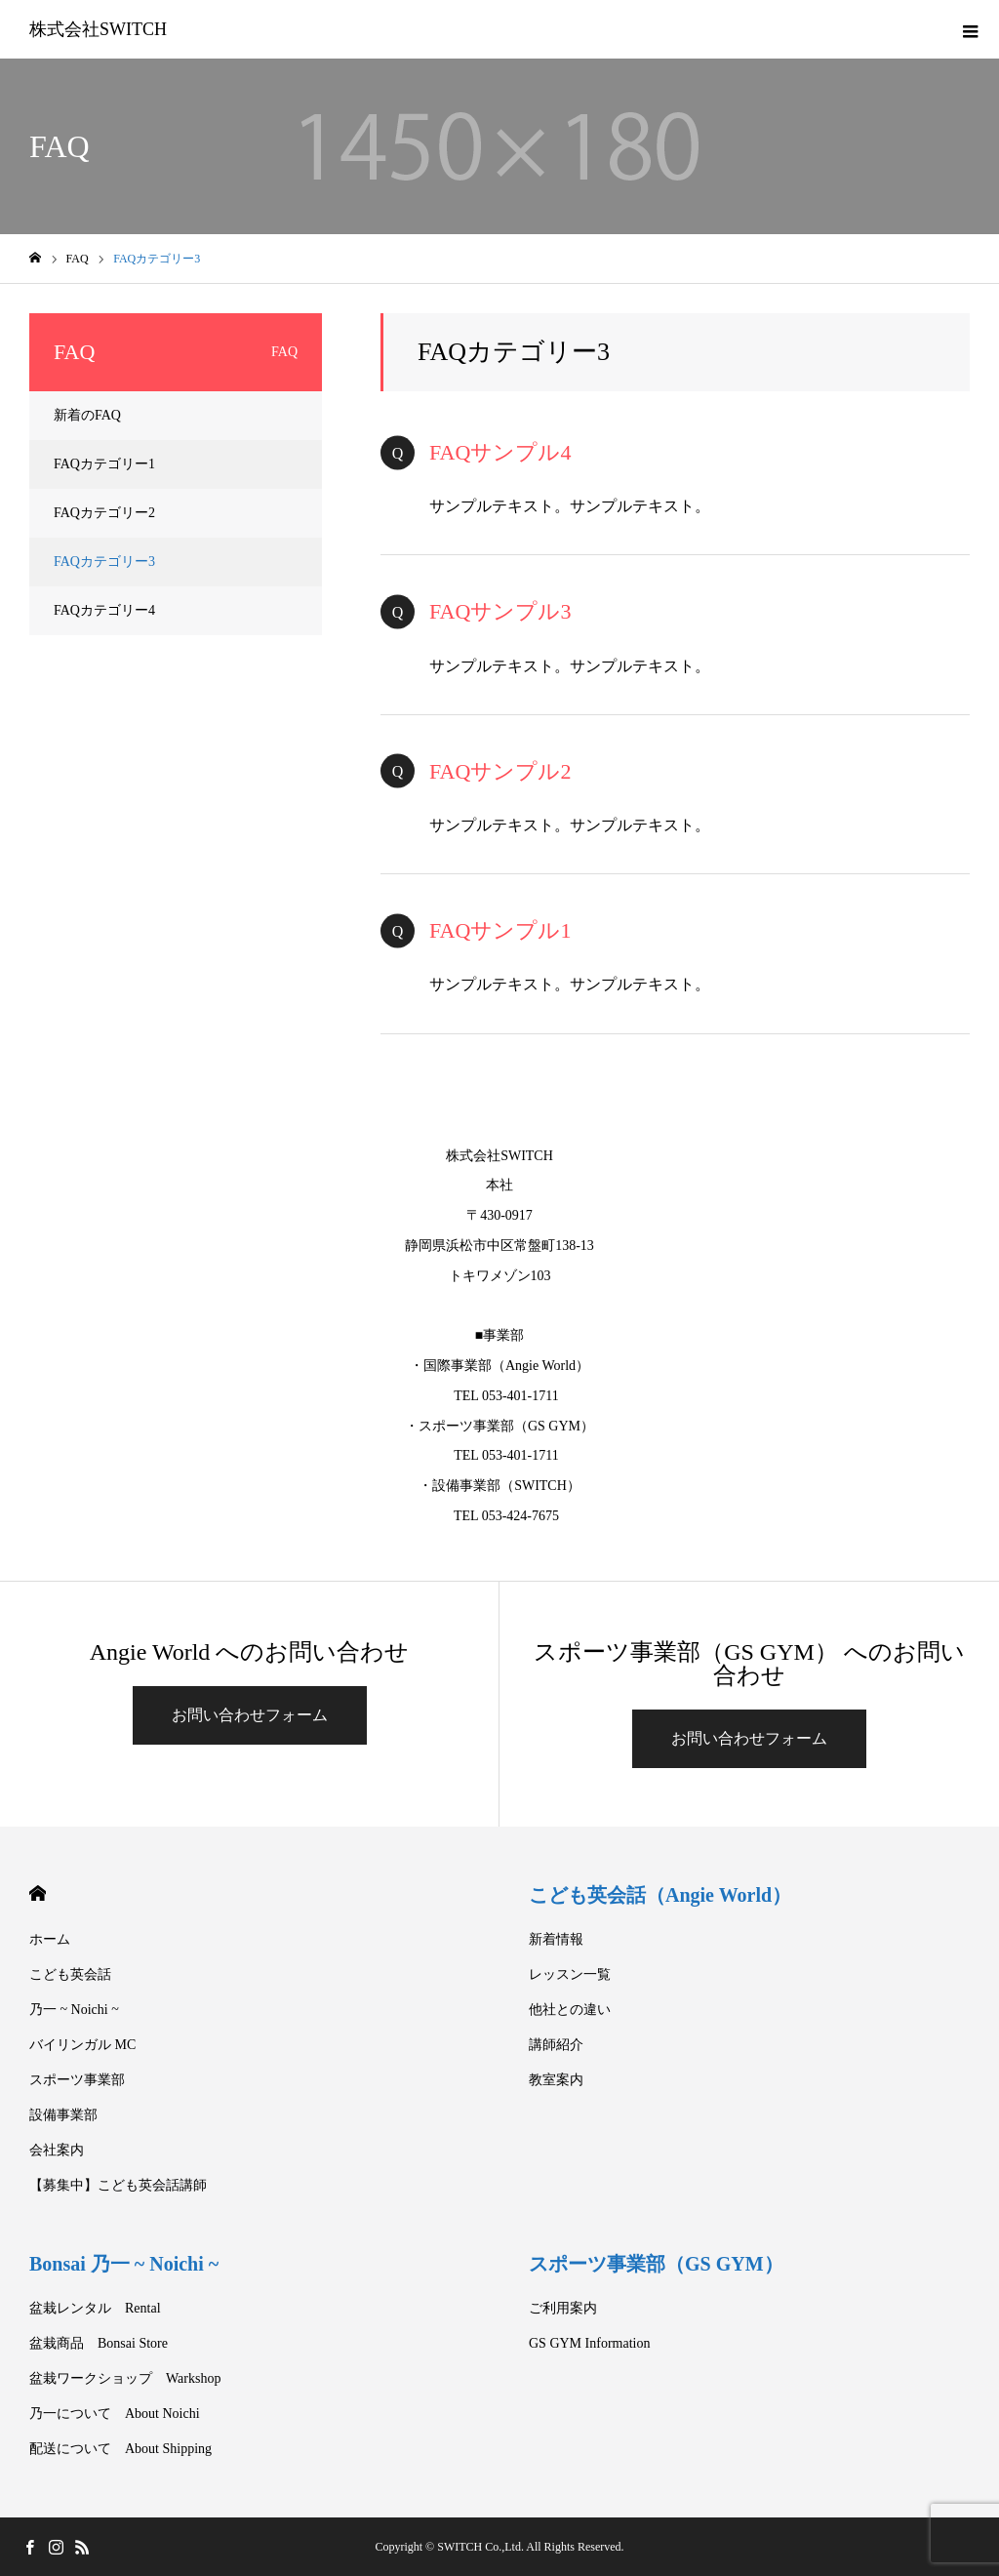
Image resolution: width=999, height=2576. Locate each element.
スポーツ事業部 (77, 2080)
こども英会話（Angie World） (660, 1895)
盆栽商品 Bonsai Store (98, 2343)
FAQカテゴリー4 (104, 610)
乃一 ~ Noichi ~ (74, 2009)
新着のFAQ (87, 415)
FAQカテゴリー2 (104, 512)
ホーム (49, 1939)
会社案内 (56, 2150)
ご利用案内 (563, 2308)
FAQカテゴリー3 (104, 561)
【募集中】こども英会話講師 (118, 2185)
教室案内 (556, 2080)
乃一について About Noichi (114, 2413)
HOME (37, 1893)
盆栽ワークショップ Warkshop (124, 2378)
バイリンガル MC (82, 2044)
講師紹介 (556, 2044)
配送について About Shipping (120, 2448)
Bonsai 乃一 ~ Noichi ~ (124, 2263)
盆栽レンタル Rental (95, 2308)
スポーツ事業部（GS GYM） (656, 2263)
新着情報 (556, 1939)
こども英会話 (70, 1974)
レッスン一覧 (570, 1974)
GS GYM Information (589, 2343)
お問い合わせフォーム (250, 1715)
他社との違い (570, 2009)
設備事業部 (63, 2115)
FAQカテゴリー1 (104, 464)
